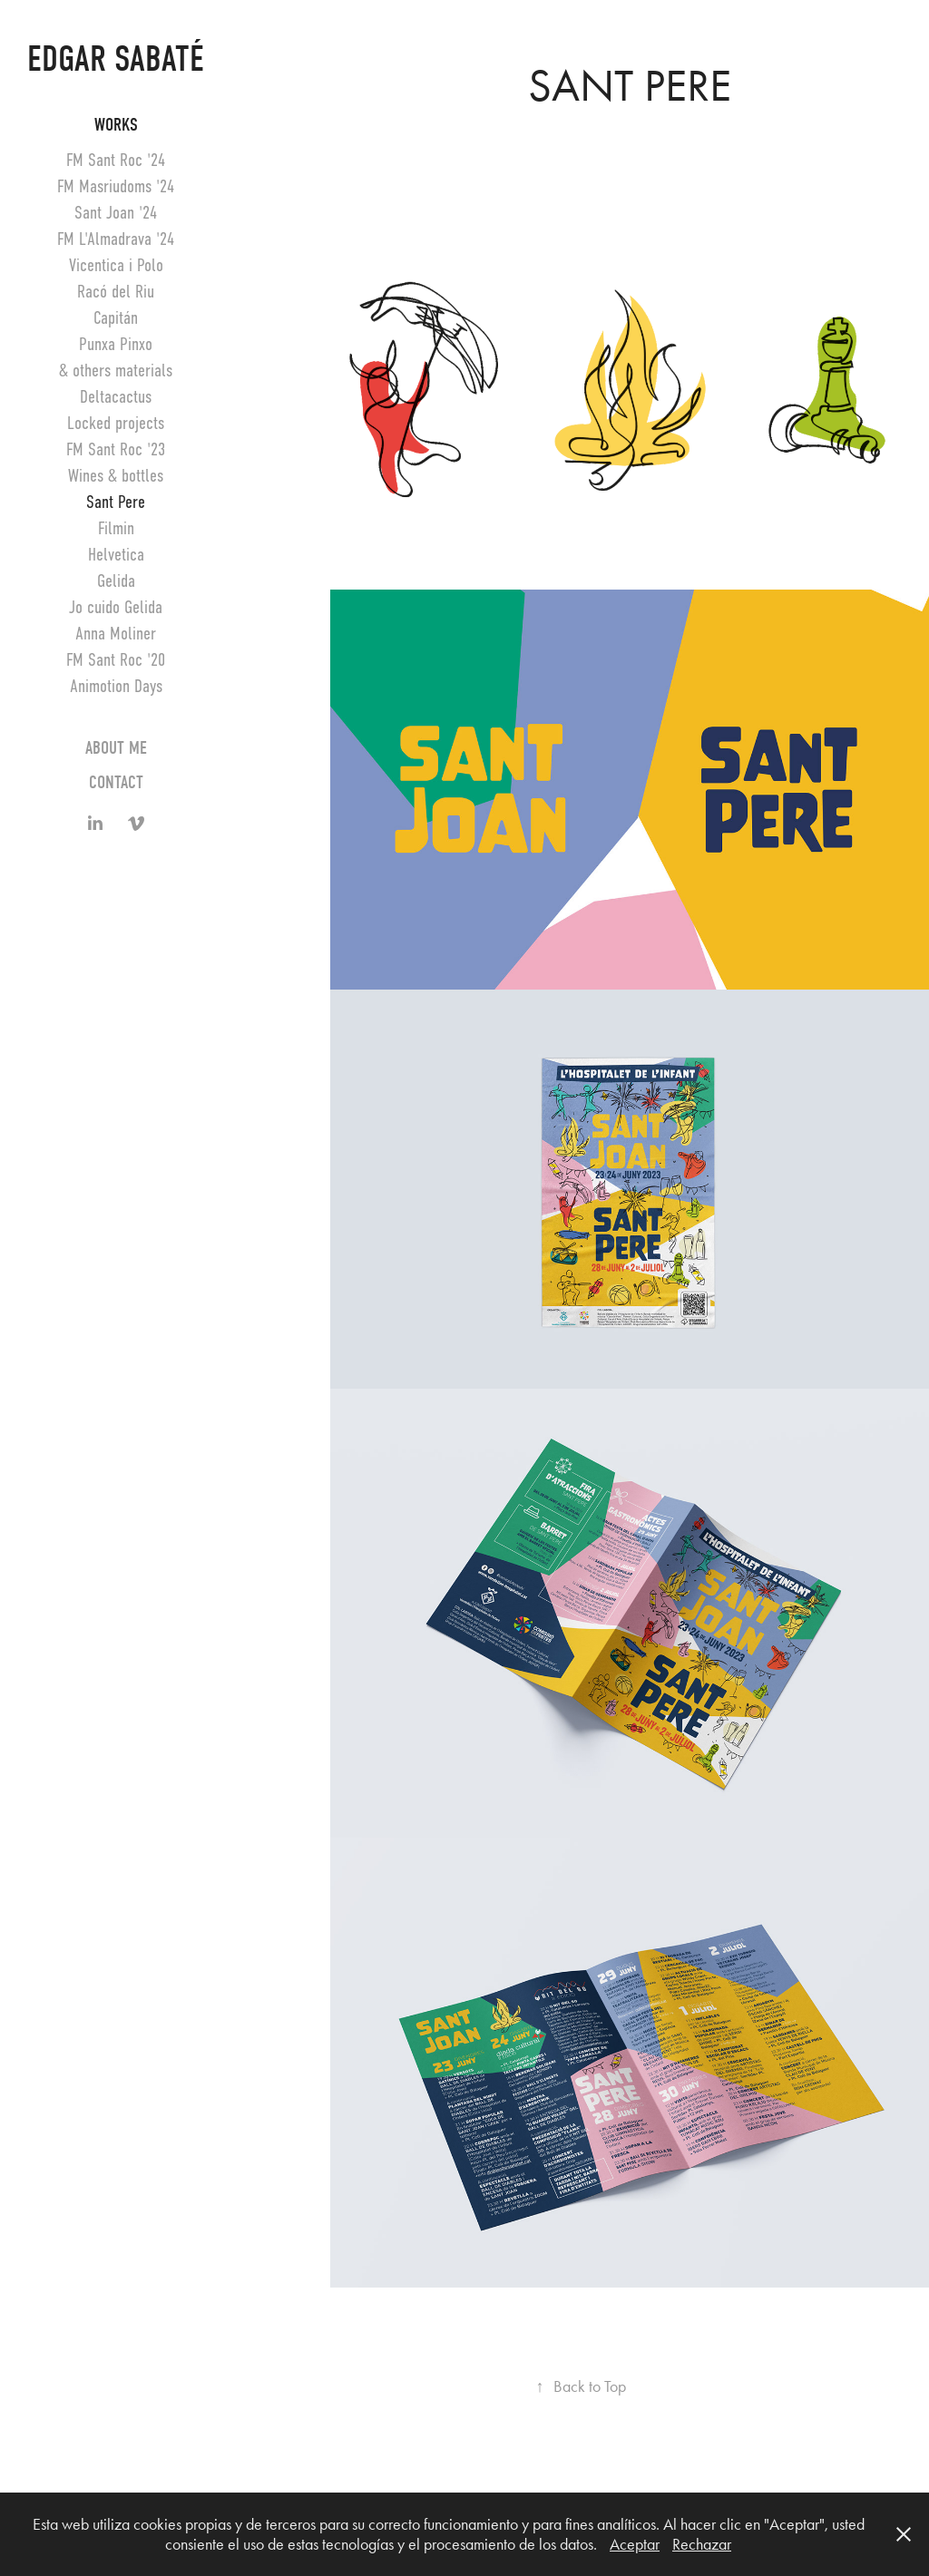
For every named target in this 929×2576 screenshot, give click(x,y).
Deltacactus (116, 396)
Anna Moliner (115, 633)
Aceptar (635, 2544)
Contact (116, 782)
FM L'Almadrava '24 (115, 239)
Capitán (115, 317)
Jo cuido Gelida (115, 607)
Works (116, 124)
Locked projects (115, 423)
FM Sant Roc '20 (115, 659)
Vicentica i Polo (116, 265)
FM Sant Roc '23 (115, 449)
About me (116, 747)
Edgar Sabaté (115, 59)
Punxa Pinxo (115, 344)
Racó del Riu (115, 291)
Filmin (116, 528)
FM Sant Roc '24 (115, 160)
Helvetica (116, 554)
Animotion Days (116, 686)
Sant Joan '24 (115, 212)
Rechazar (701, 2544)
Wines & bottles (115, 475)
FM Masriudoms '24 (115, 186)
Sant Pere (115, 502)
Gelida (116, 581)
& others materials (115, 370)
